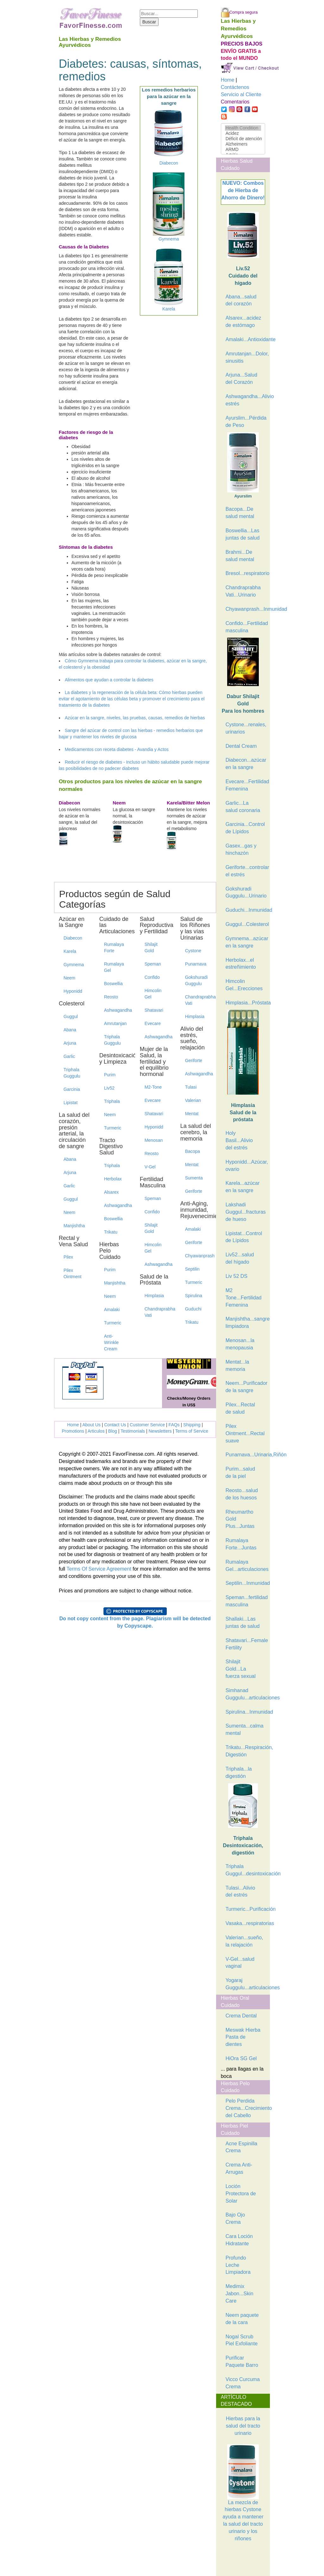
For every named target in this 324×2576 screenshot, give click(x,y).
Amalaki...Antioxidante (245, 339)
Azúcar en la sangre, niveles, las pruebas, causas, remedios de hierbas (135, 717)
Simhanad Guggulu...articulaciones (245, 1694)
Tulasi (191, 1087)
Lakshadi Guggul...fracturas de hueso (245, 1212)
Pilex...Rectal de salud (240, 1408)
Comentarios (235, 101)
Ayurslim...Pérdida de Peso (245, 421)
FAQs (174, 1424)
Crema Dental (241, 2015)
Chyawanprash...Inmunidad (245, 609)
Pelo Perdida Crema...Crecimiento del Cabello (245, 2108)
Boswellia (113, 983)
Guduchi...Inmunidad (245, 910)
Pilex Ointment (73, 1273)
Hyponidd (73, 991)
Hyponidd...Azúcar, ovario (245, 1165)
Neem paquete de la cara (242, 2318)
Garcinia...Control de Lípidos (245, 828)
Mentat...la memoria (237, 1365)
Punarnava (196, 963)
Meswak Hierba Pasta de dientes (243, 2037)
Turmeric (113, 1127)
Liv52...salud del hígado (240, 1258)
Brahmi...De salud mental (240, 555)
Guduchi (193, 1308)
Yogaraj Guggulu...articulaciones (245, 1984)
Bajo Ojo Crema (235, 2218)
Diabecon (73, 938)
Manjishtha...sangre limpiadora (245, 1322)
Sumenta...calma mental (245, 1729)
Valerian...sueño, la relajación (244, 1941)
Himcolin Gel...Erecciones (244, 985)
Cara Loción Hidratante (239, 2240)
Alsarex (111, 1192)
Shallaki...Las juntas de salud (243, 1622)
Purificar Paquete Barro (242, 2361)
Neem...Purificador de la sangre (245, 1386)
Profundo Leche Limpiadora (238, 2265)
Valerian (193, 1100)
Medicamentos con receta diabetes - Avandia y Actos (117, 749)
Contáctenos (235, 87)
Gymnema (74, 964)
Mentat (192, 1113)
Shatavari (154, 1010)
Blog (112, 1431)
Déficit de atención (243, 138)
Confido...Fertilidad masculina (245, 627)
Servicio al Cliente (241, 94)
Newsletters (159, 1431)
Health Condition (243, 128)
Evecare (153, 1023)
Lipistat (71, 1102)
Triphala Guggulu (72, 1073)
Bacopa (192, 1151)
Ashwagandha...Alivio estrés (245, 400)
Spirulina (193, 1295)
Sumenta (194, 1177)
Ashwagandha (117, 1010)
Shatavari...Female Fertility (245, 1644)
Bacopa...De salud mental (240, 512)
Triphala (112, 1101)
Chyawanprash (198, 1255)
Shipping (192, 1424)
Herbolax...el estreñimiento (241, 963)
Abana (70, 1029)
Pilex (68, 1257)
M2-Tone (153, 1087)
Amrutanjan (115, 1023)
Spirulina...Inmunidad (245, 1712)
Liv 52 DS (236, 1276)
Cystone (193, 950)
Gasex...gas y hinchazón (241, 849)
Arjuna (70, 1043)
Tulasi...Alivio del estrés (240, 1891)
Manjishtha (74, 1225)
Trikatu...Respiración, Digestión (245, 1751)
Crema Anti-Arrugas (239, 2168)
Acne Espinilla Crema (242, 2147)
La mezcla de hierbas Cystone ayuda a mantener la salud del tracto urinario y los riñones (242, 2504)
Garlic (69, 1056)
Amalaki (112, 1309)
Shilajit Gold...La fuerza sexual (241, 1669)
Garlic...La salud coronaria (243, 806)
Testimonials (133, 1431)
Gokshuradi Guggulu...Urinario (245, 892)
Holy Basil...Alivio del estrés (239, 1140)
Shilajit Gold (151, 947)
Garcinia (72, 1089)
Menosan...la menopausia (240, 1344)
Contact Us (115, 1424)
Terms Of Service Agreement (98, 1569)
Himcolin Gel (153, 993)
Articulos (96, 1431)
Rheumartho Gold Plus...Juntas (240, 1519)
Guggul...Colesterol (245, 924)
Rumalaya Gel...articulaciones (245, 1565)
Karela (70, 951)
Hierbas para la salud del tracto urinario (243, 2426)
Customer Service (147, 1424)
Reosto (111, 996)
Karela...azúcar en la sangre (243, 1186)
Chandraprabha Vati (158, 1312)
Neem (69, 977)
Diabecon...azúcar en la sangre (245, 763)
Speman (153, 963)
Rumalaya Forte (114, 947)
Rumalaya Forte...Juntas (241, 1544)
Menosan (154, 1140)
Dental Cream (241, 746)
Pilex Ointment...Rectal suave (245, 1433)
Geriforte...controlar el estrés (245, 871)
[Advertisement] (252, 2560)
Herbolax (113, 1178)
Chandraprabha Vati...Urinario (243, 591)
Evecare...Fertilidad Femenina (245, 785)
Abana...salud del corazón (241, 300)
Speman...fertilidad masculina (245, 1601)
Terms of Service (191, 1431)
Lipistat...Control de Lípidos (244, 1237)
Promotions (73, 1431)
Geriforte (193, 1060)
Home (73, 1424)
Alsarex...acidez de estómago (243, 321)
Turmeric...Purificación (245, 1909)
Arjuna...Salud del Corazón (242, 378)
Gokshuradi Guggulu (196, 980)
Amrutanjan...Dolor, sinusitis (245, 357)
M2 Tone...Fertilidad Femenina (244, 1298)
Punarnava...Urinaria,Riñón (245, 1454)
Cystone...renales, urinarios (245, 728)
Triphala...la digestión (239, 1772)
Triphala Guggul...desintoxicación (245, 1870)
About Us (91, 1424)
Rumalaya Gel (114, 967)
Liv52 (109, 1088)
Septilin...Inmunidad (245, 1583)
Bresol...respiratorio (245, 573)
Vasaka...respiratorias (245, 1923)
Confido (152, 977)
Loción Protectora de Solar (241, 2194)
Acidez (243, 133)
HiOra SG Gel (241, 2058)
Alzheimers (243, 144)
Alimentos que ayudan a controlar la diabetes (109, 679)
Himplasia (154, 1295)
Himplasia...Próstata (245, 1002)
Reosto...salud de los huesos (242, 1494)
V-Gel (150, 1166)
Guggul (71, 1016)
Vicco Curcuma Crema (243, 2383)
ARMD (243, 149)
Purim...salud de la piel (240, 1472)
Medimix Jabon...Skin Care (239, 2294)
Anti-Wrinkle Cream (111, 1342)
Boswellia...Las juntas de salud (243, 534)
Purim (110, 1074)
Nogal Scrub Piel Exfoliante (242, 2340)
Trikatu (110, 1232)
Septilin (192, 1269)
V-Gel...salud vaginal (240, 1962)
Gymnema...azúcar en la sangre (245, 942)
